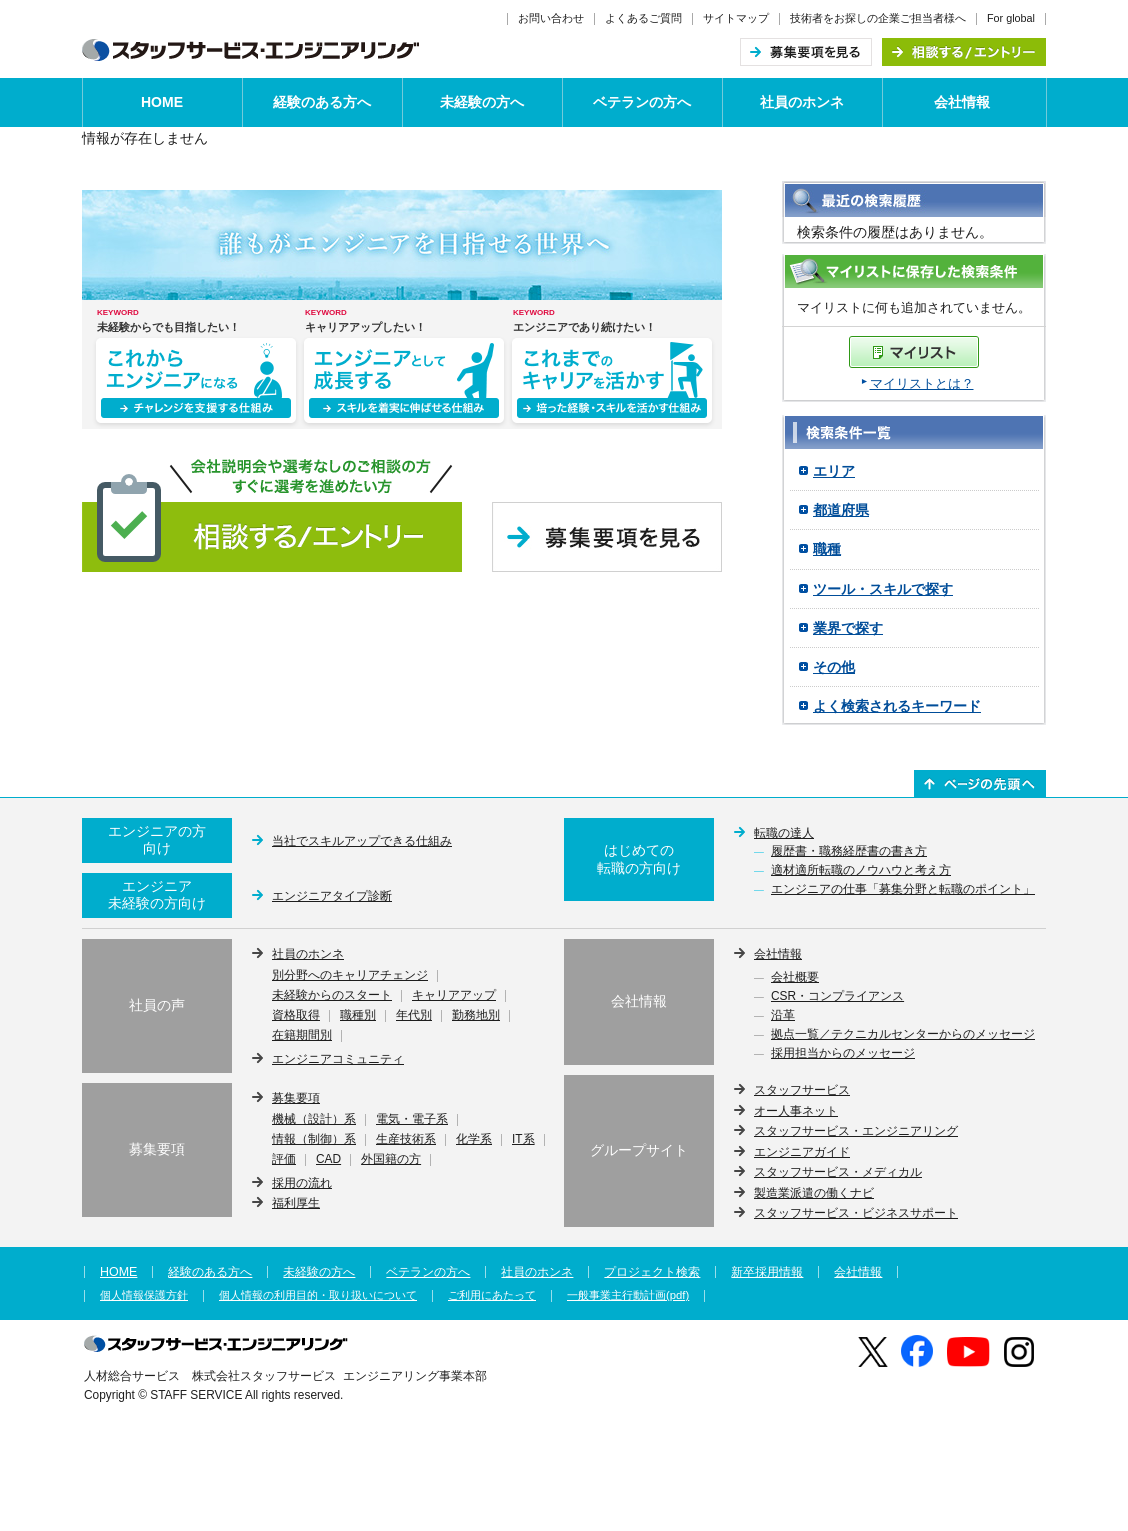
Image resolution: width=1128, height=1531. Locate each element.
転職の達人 (784, 833)
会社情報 (962, 102)
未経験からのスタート (332, 996)
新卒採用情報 (767, 1272)
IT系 (523, 1140)
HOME (162, 102)
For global (1011, 18)
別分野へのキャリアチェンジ (350, 976)
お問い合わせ (551, 18)
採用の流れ (302, 1183)
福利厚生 (296, 1203)
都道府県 (841, 510)
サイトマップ (736, 18)
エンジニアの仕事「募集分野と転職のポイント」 (903, 890)
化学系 (474, 1140)
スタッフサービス (802, 1090)
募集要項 (296, 1098)
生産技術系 (406, 1140)
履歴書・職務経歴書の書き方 (849, 852)
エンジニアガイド (802, 1152)
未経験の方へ (482, 102)
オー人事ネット (796, 1111)
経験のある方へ (322, 102)
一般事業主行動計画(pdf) (628, 1295)
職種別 (358, 1016)
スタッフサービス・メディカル (838, 1172)
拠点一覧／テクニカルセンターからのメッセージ (903, 1035)
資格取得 (296, 1016)
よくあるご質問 (643, 18)
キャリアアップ (454, 996)
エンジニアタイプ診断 (332, 896)
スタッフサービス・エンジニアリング (856, 1131)
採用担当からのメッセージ (843, 1054)
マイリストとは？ (922, 383)
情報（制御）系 (314, 1140)
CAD (328, 1160)
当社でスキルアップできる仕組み (362, 841)
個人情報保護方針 (144, 1295)
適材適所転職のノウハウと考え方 (861, 871)
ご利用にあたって (492, 1295)
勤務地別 (476, 1016)
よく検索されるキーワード (897, 706)
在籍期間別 (302, 1036)
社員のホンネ (802, 102)
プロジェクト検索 (652, 1272)
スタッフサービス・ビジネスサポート (856, 1213)
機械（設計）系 (314, 1120)
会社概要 (795, 978)
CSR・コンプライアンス (837, 997)
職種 (827, 549)
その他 (834, 667)
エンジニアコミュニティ (338, 1059)
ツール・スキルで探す (883, 589)
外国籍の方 (391, 1160)
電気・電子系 (412, 1120)
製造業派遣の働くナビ (814, 1193)
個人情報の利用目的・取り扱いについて (318, 1295)
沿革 (783, 1016)
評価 (284, 1160)
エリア (834, 471)
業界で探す (848, 628)
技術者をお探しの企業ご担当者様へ (878, 18)
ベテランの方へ (642, 102)
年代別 (414, 1016)
